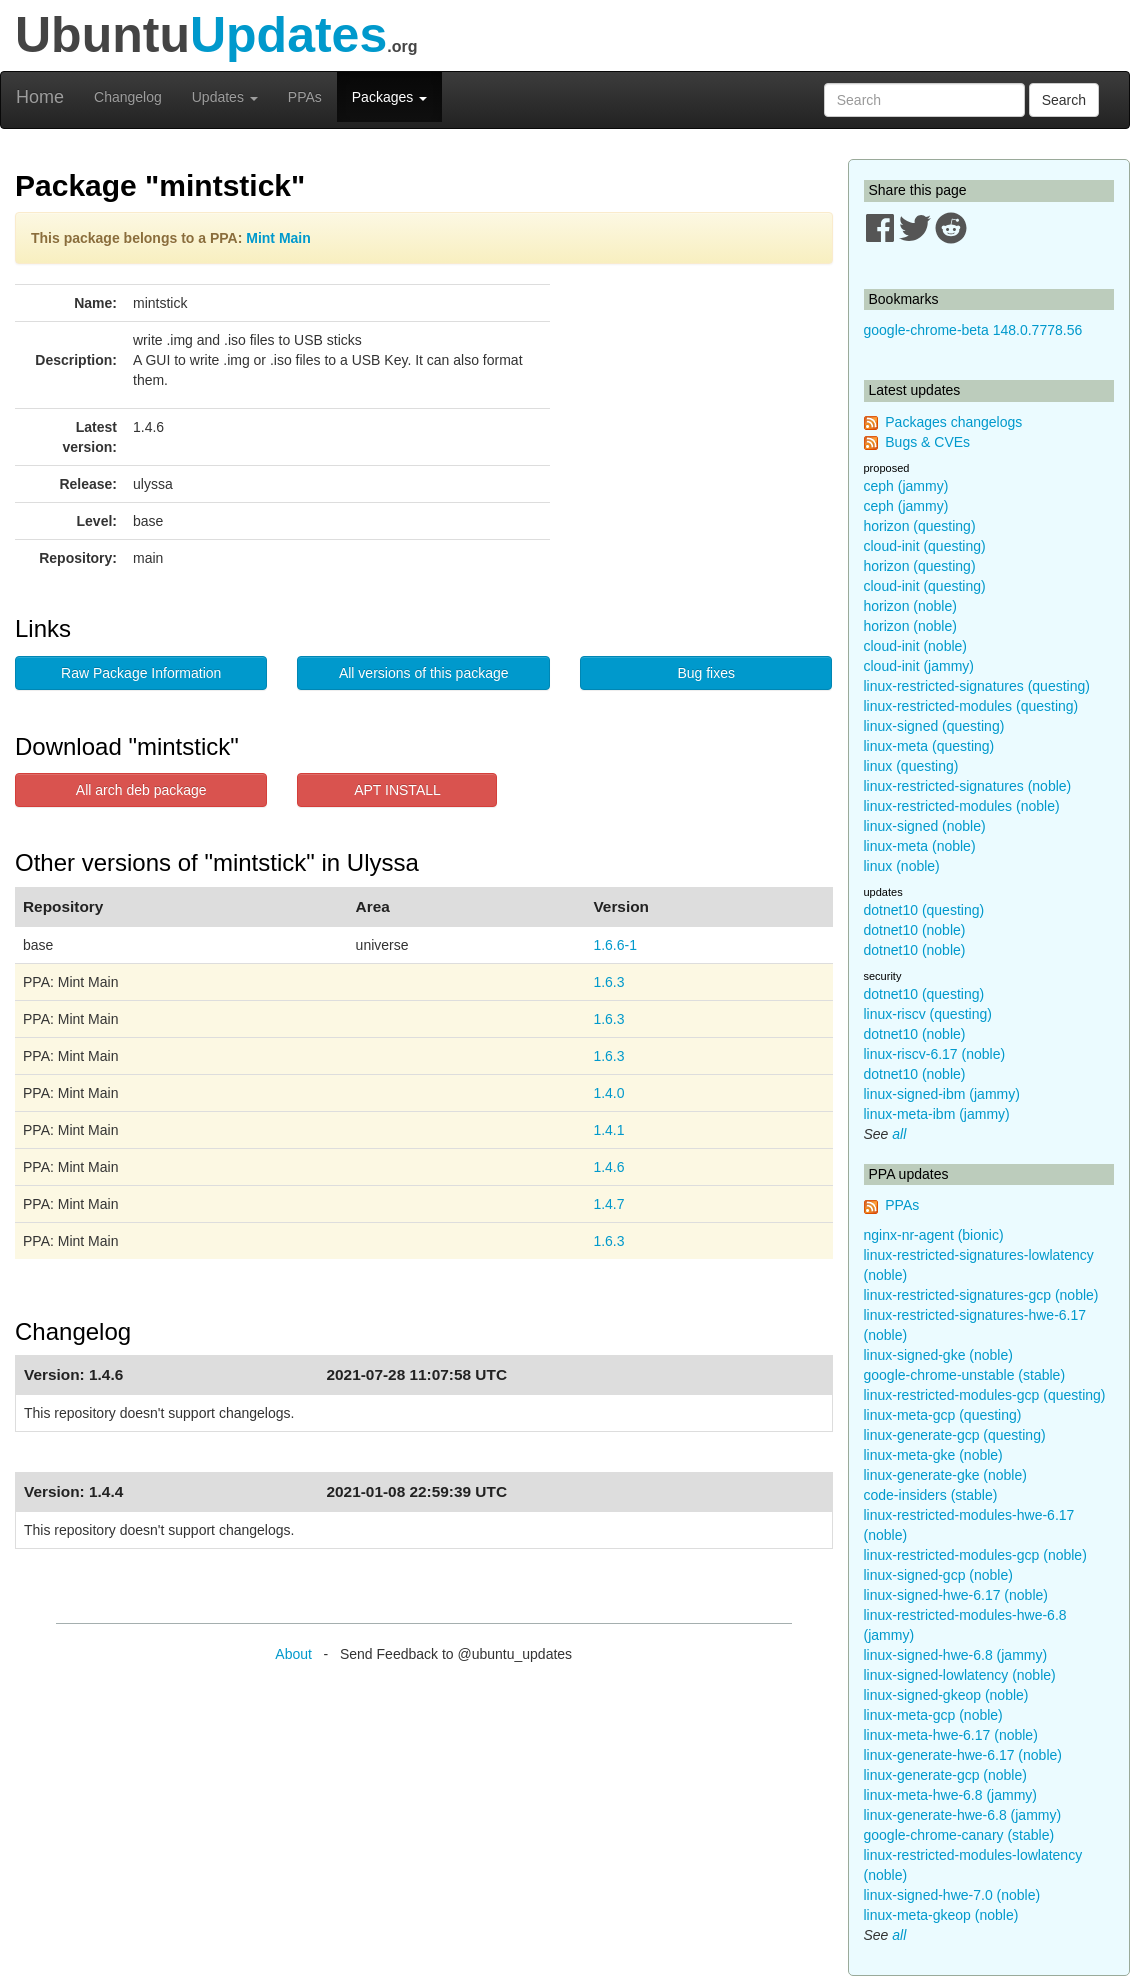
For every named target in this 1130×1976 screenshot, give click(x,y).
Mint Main (278, 238)
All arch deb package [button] (141, 790)
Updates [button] (225, 97)
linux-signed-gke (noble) (938, 1355)
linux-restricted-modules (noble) (962, 806)
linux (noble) (902, 866)
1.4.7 (608, 1204)
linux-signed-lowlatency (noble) (960, 1675)
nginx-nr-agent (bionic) (934, 1235)
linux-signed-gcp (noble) (938, 1575)
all (899, 1134)
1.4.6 (608, 1167)
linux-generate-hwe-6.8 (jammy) (963, 1815)
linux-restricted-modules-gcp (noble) (975, 1555)
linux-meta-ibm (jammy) (937, 1114)
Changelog (128, 97)
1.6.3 (608, 982)
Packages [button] (389, 97)
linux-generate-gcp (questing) (955, 1435)
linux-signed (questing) (934, 726)
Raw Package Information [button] (141, 673)
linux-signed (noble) (925, 826)
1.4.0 (608, 1093)
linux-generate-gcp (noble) (945, 1775)
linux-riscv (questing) (928, 1014)
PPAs (305, 97)
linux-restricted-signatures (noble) (968, 786)
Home (40, 97)
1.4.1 (608, 1130)
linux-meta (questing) (929, 746)
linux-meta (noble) (920, 846)
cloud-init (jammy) (919, 666)
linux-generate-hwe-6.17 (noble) (963, 1755)
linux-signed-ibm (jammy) (942, 1094)
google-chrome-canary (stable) (959, 1835)
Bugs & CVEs (927, 442)
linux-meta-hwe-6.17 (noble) (951, 1735)
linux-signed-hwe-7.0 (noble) (952, 1895)
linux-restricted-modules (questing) (971, 706)
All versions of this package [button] (424, 673)
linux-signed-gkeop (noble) (946, 1695)
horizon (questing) (920, 526)
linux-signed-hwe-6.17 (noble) (956, 1595)
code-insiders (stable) (931, 1495)
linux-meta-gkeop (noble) (941, 1915)
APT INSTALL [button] (397, 790)
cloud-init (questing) (925, 546)
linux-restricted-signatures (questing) (977, 686)
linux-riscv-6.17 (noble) (935, 1054)
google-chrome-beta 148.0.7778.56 (973, 330)
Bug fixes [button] (706, 673)
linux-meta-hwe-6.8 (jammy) (950, 1795)
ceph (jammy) (906, 486)
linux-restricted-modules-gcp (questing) (985, 1395)
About (293, 1654)
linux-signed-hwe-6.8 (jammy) (956, 1655)
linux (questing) (911, 766)
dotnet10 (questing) (924, 910)
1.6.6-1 (615, 945)
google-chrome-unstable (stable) (965, 1375)
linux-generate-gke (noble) (945, 1475)
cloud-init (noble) (916, 646)
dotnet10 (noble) (915, 930)
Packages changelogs (953, 422)
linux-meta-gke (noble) (933, 1455)
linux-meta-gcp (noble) (933, 1715)
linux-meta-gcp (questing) (943, 1415)
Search (1064, 100)
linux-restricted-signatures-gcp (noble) (981, 1295)
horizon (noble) (910, 606)
